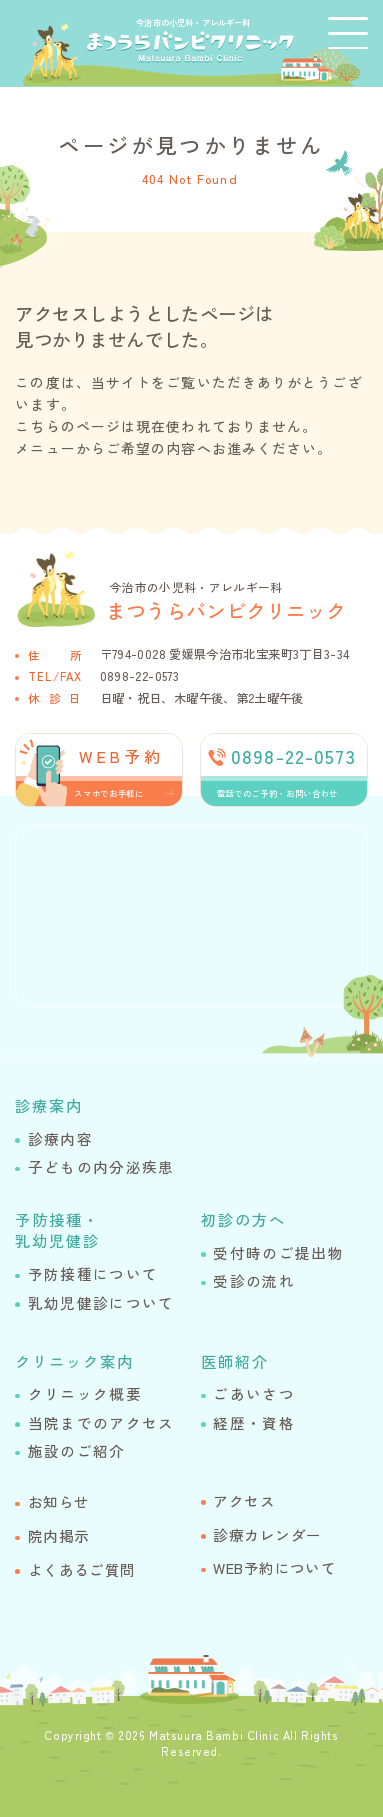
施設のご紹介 (77, 1450)
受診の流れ (254, 1280)
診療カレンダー (267, 1534)
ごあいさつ (254, 1393)
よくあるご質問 (82, 1569)
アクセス (244, 1500)
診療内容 (60, 1138)
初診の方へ (243, 1219)
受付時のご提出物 (278, 1252)
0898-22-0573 (139, 676)
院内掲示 (59, 1535)
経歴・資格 (254, 1422)
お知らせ (59, 1501)
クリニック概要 (85, 1393)
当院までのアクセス (101, 1422)
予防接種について (93, 1273)
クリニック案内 (74, 1361)
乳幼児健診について (101, 1302)
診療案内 (49, 1105)
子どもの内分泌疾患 (101, 1166)
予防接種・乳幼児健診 (57, 1229)
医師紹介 (235, 1361)
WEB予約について (274, 1567)
